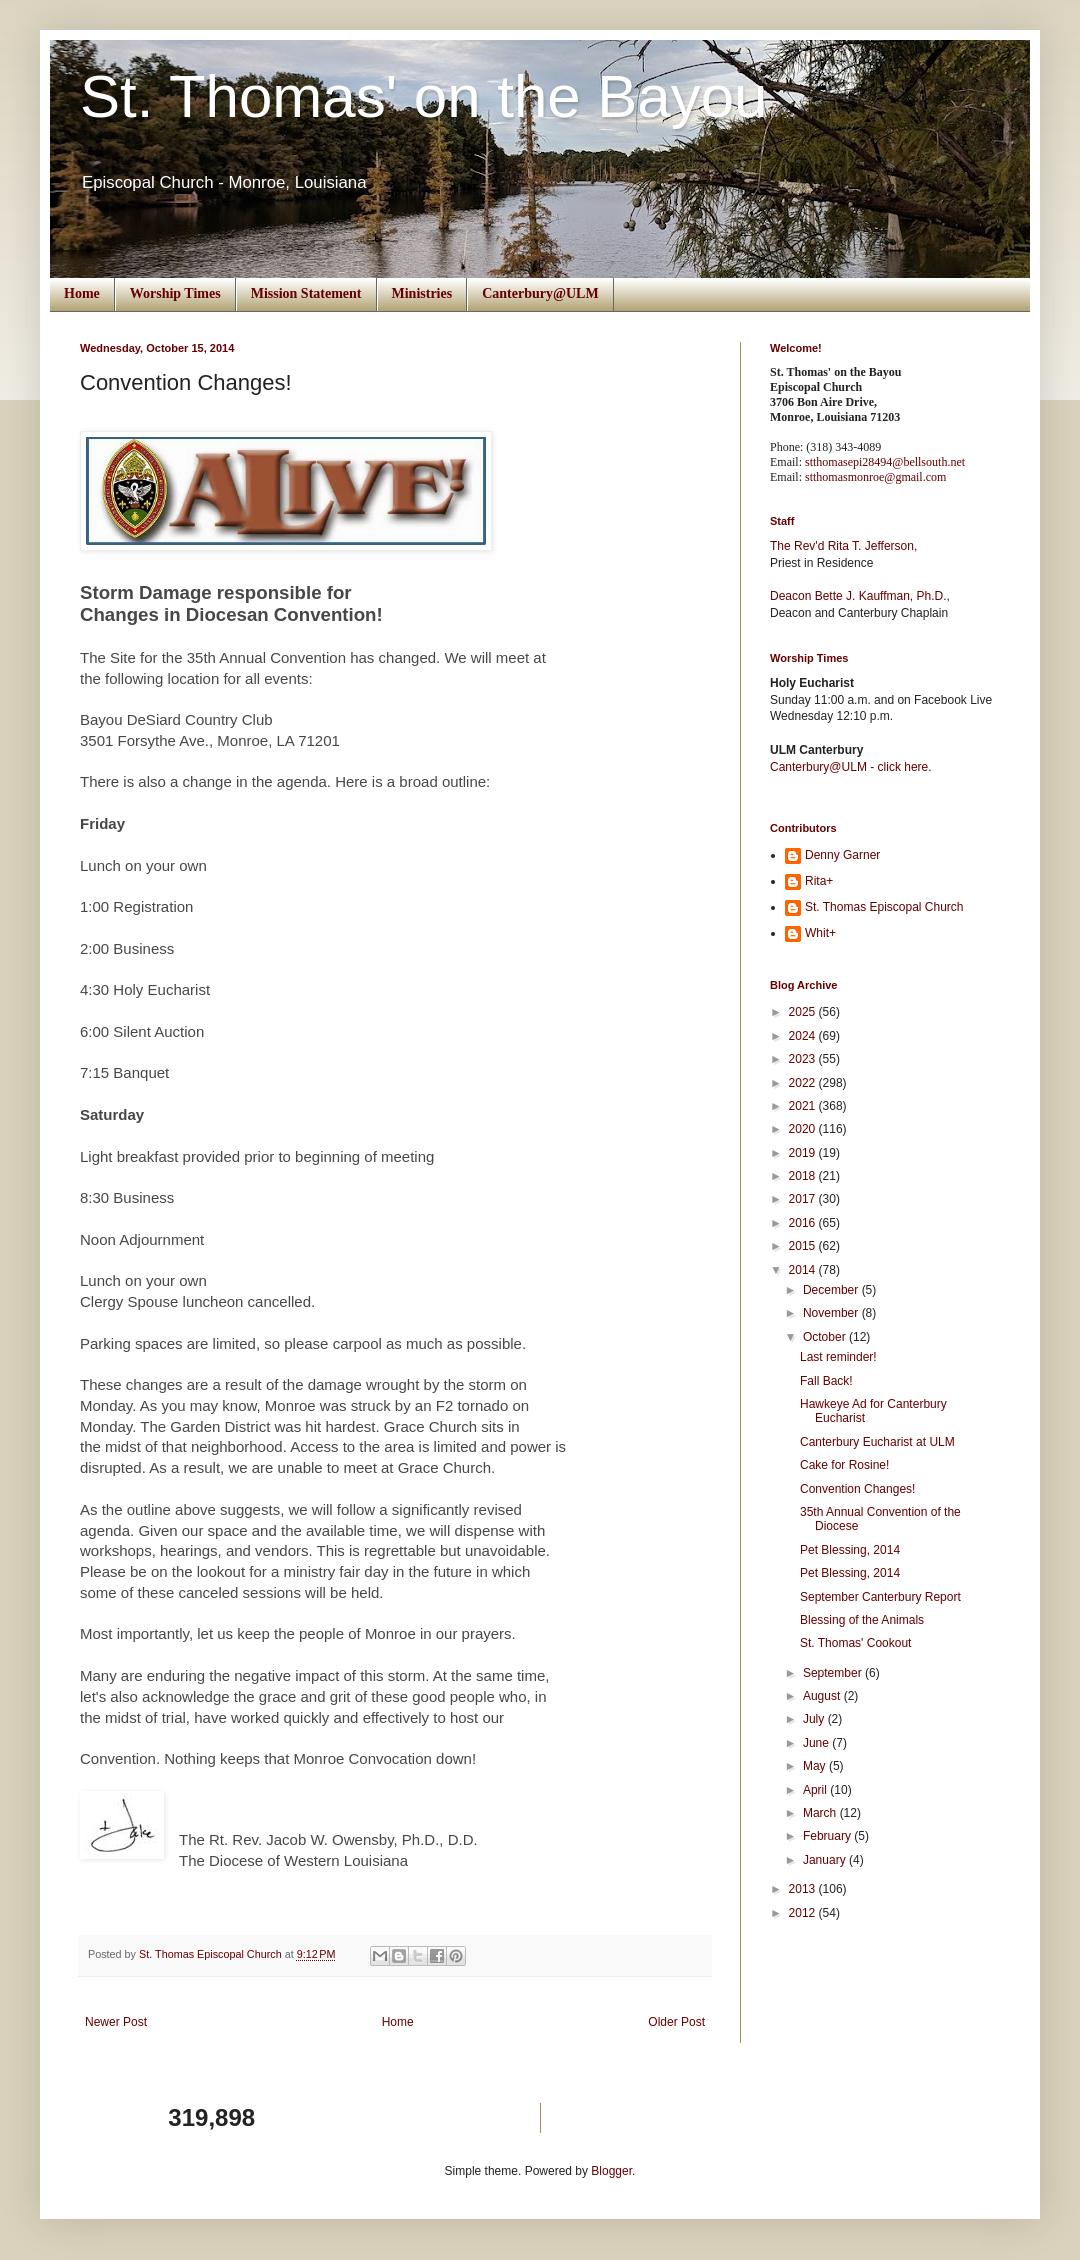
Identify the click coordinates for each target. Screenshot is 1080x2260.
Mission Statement (306, 293)
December (832, 1290)
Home (82, 293)
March (821, 1813)
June (817, 1743)
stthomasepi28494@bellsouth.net (885, 462)
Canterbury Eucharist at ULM (877, 1442)
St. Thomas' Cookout (855, 1643)
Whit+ (820, 933)
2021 (804, 1106)
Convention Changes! (857, 1489)
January (826, 1860)
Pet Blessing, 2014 (850, 1550)
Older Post (676, 2022)
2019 (804, 1153)
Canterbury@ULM (540, 293)
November (832, 1313)
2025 (804, 1012)
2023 (804, 1059)
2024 (804, 1036)
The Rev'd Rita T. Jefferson (842, 546)
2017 (804, 1199)
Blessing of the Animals (862, 1620)
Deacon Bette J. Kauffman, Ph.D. (858, 596)
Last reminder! (838, 1357)
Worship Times (175, 293)
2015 (804, 1246)
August (823, 1696)
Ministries (422, 293)
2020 (804, 1129)
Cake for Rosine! (844, 1465)
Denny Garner (842, 855)
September (834, 1673)
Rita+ (819, 881)
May (816, 1766)
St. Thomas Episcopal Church (884, 907)
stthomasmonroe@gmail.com (875, 477)
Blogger (611, 2171)
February (828, 1836)
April (816, 1790)
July (815, 1719)
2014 (804, 1270)
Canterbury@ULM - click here (849, 767)
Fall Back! (826, 1381)
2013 (804, 1889)
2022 (804, 1083)
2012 (804, 1913)
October (826, 1337)
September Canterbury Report (880, 1597)
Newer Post (116, 2022)
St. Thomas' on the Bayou (423, 96)
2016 (804, 1223)
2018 (804, 1176)
